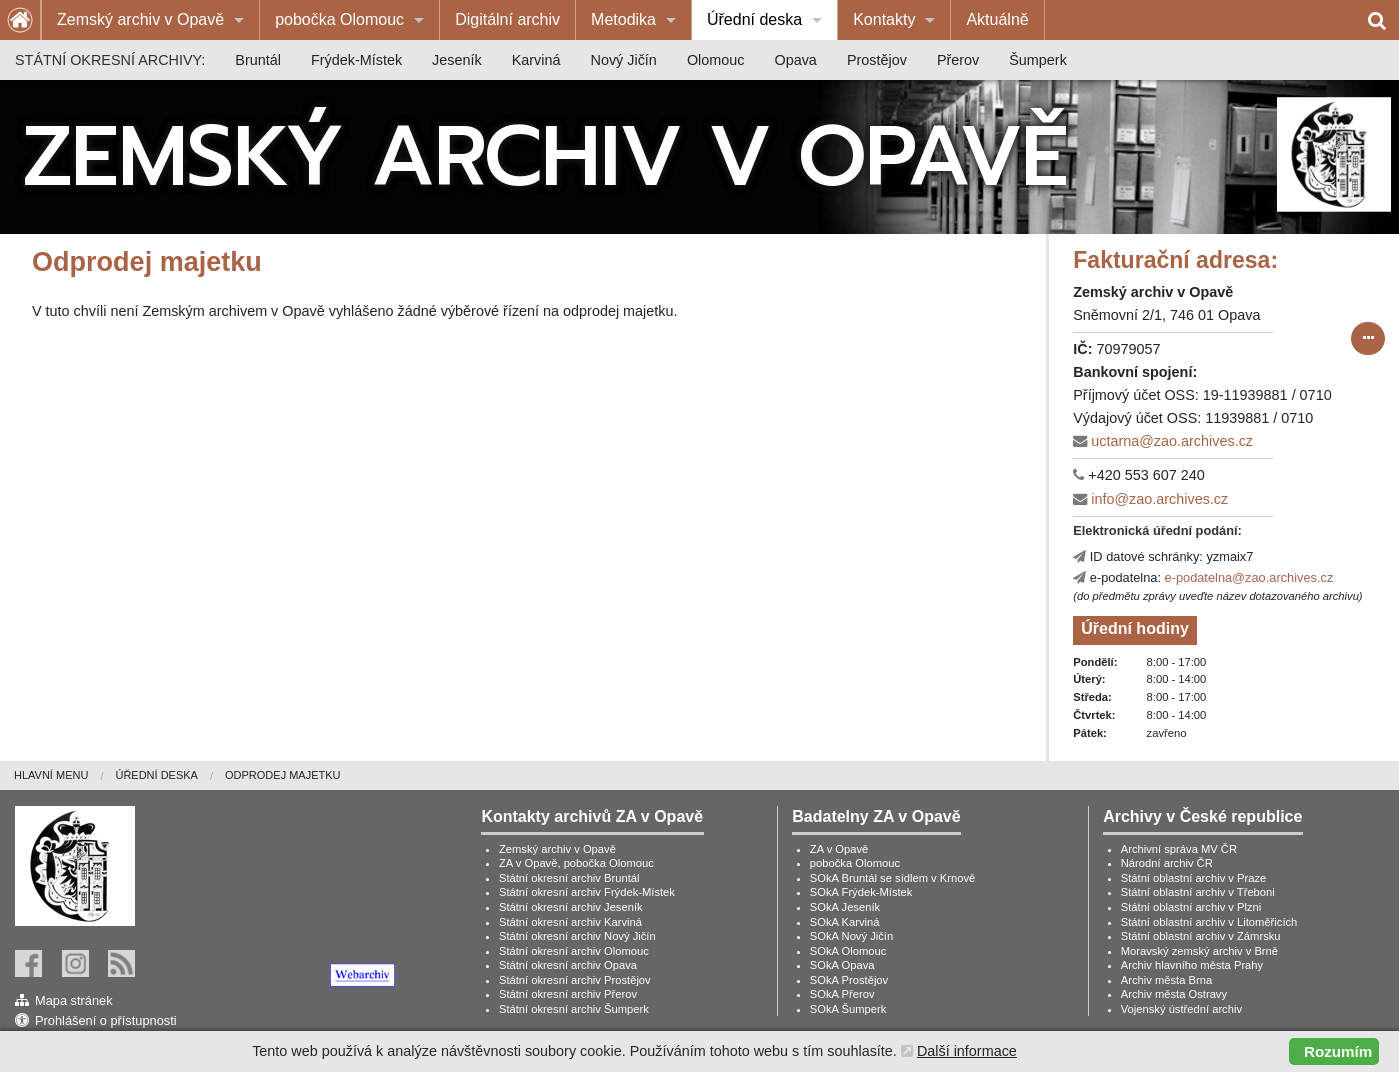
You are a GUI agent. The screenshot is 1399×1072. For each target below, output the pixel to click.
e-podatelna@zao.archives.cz (1249, 577)
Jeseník (457, 60)
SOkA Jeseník (845, 907)
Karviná (536, 60)
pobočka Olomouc (339, 19)
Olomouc (716, 60)
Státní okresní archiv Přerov (568, 994)
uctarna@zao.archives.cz (1172, 441)
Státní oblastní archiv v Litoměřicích (1209, 922)
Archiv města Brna (1166, 980)
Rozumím (1338, 1051)
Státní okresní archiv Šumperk (574, 1009)
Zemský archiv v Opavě (140, 19)
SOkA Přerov (842, 994)
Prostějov (877, 60)
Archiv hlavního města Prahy (1192, 965)
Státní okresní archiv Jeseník (571, 907)
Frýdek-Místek (356, 60)
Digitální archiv (507, 19)
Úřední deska (754, 19)
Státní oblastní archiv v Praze (1194, 878)
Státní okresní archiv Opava (568, 965)
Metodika (623, 19)
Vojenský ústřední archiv (1181, 1009)
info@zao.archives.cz (1159, 499)
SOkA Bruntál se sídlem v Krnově (892, 878)
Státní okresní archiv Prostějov (575, 980)
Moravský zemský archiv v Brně (1199, 951)
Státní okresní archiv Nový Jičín (577, 936)
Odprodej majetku (283, 775)
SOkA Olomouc (848, 951)
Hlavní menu (51, 775)
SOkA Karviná (845, 922)
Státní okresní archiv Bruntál (569, 878)
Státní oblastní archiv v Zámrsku (1201, 936)
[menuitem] (150, 20)
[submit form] (1368, 339)
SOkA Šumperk (848, 1009)
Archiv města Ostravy (1174, 994)
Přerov (958, 60)
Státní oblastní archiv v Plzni (1191, 907)
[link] (260, 975)
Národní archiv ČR (1167, 863)
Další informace (967, 1051)
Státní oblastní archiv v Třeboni (1198, 892)
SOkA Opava (842, 965)
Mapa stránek (74, 1000)
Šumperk (1038, 60)
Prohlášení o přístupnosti (106, 1020)
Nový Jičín (624, 60)
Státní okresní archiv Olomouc (574, 951)
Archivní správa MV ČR (1179, 849)
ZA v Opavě (839, 849)
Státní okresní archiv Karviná (570, 922)
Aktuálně (997, 19)
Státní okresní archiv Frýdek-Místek (587, 892)
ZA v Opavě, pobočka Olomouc (576, 863)
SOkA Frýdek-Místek (861, 892)
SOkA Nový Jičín (851, 936)
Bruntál (258, 60)
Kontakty (884, 19)
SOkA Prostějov (849, 980)
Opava (795, 60)
